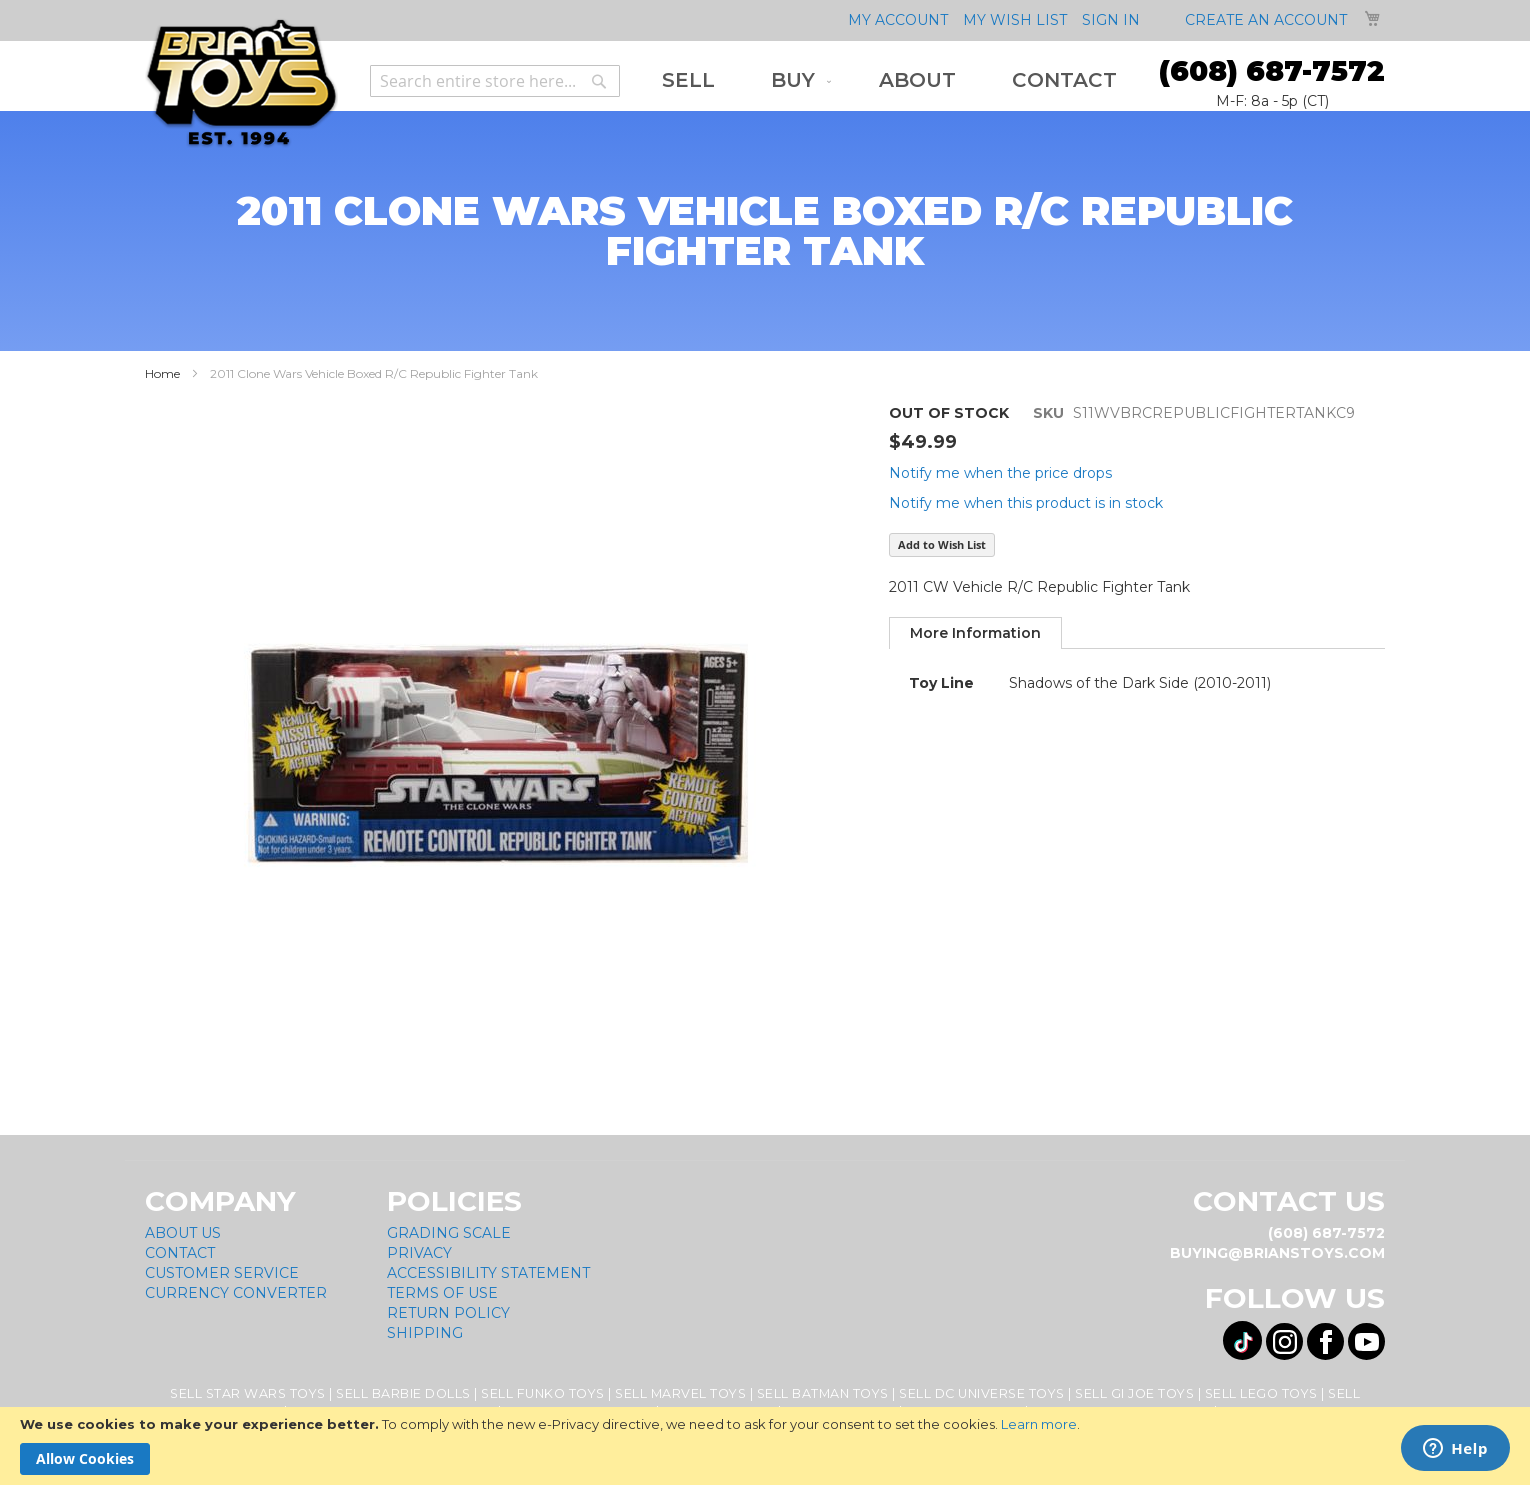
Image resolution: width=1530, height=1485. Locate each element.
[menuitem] (688, 80)
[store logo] (241, 83)
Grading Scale (449, 1233)
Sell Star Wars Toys (248, 1393)
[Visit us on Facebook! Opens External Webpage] (1325, 1341)
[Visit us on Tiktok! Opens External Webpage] (1242, 1340)
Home (162, 373)
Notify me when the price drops (1000, 473)
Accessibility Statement (488, 1273)
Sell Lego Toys (1261, 1393)
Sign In (1111, 20)
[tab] (975, 633)
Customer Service (222, 1273)
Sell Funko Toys (543, 1393)
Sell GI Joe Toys (1134, 1393)
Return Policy (448, 1313)
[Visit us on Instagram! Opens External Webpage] (1284, 1341)
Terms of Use (442, 1293)
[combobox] (495, 81)
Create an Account (1266, 20)
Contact (180, 1253)
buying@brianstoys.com (1277, 1253)
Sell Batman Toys (823, 1393)
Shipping (425, 1333)
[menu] (889, 80)
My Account (898, 20)
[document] (765, 1446)
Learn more (1039, 1424)
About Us (183, 1233)
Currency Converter (236, 1293)
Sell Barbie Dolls (403, 1393)
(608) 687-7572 (1272, 71)
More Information (975, 633)
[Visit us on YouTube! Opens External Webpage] (1366, 1341)
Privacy (419, 1253)
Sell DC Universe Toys (982, 1393)
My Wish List (1015, 20)
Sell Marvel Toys (680, 1393)
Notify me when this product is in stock (1026, 503)
